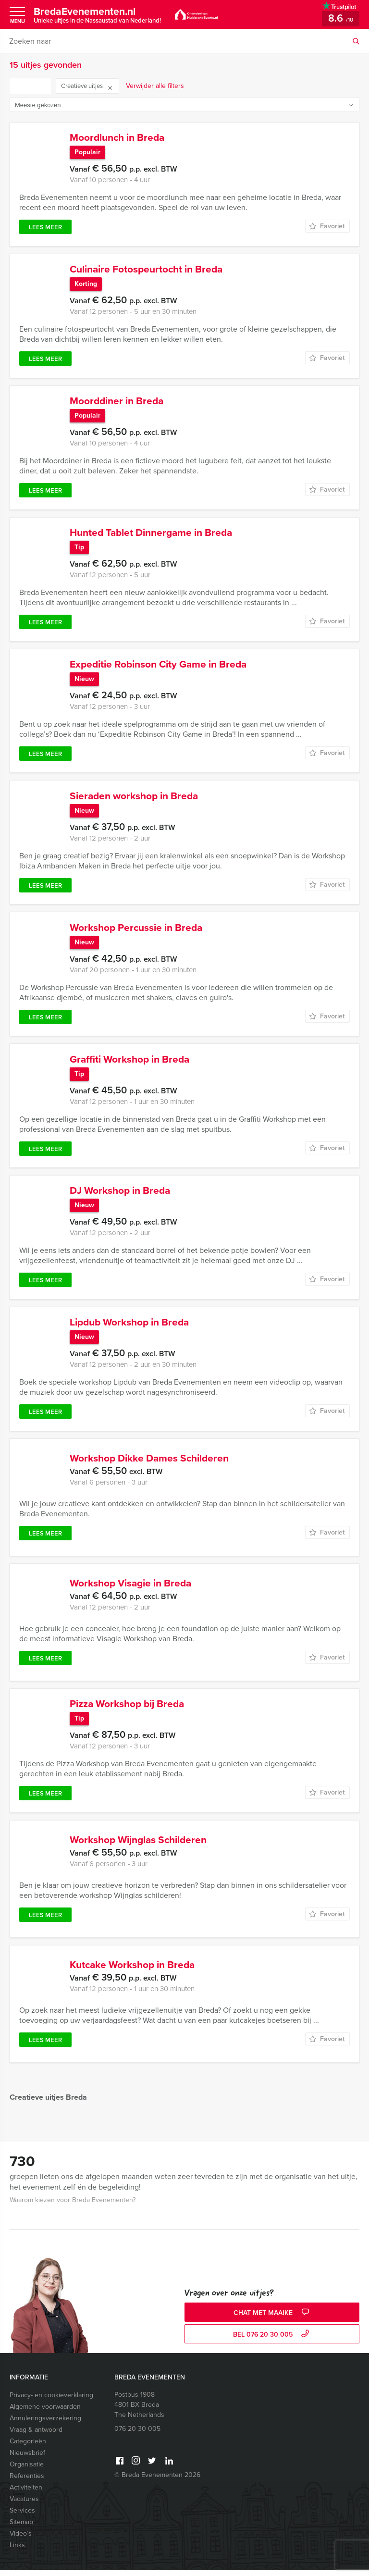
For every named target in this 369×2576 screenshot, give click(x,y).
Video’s (21, 2539)
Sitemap (21, 2528)
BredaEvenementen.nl (97, 14)
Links (17, 2551)
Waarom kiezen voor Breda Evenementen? (72, 2206)
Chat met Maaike (272, 2319)
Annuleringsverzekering (45, 2424)
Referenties (27, 2482)
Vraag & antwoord (36, 2435)
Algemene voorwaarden (45, 2412)
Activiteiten (26, 2493)
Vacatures (24, 2505)
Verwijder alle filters (155, 86)
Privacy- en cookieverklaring (51, 2401)
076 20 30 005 (137, 2434)
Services (22, 2516)
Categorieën (28, 2447)
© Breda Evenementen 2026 (157, 2481)
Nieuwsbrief (27, 2458)
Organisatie (27, 2470)
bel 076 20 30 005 (272, 2340)
